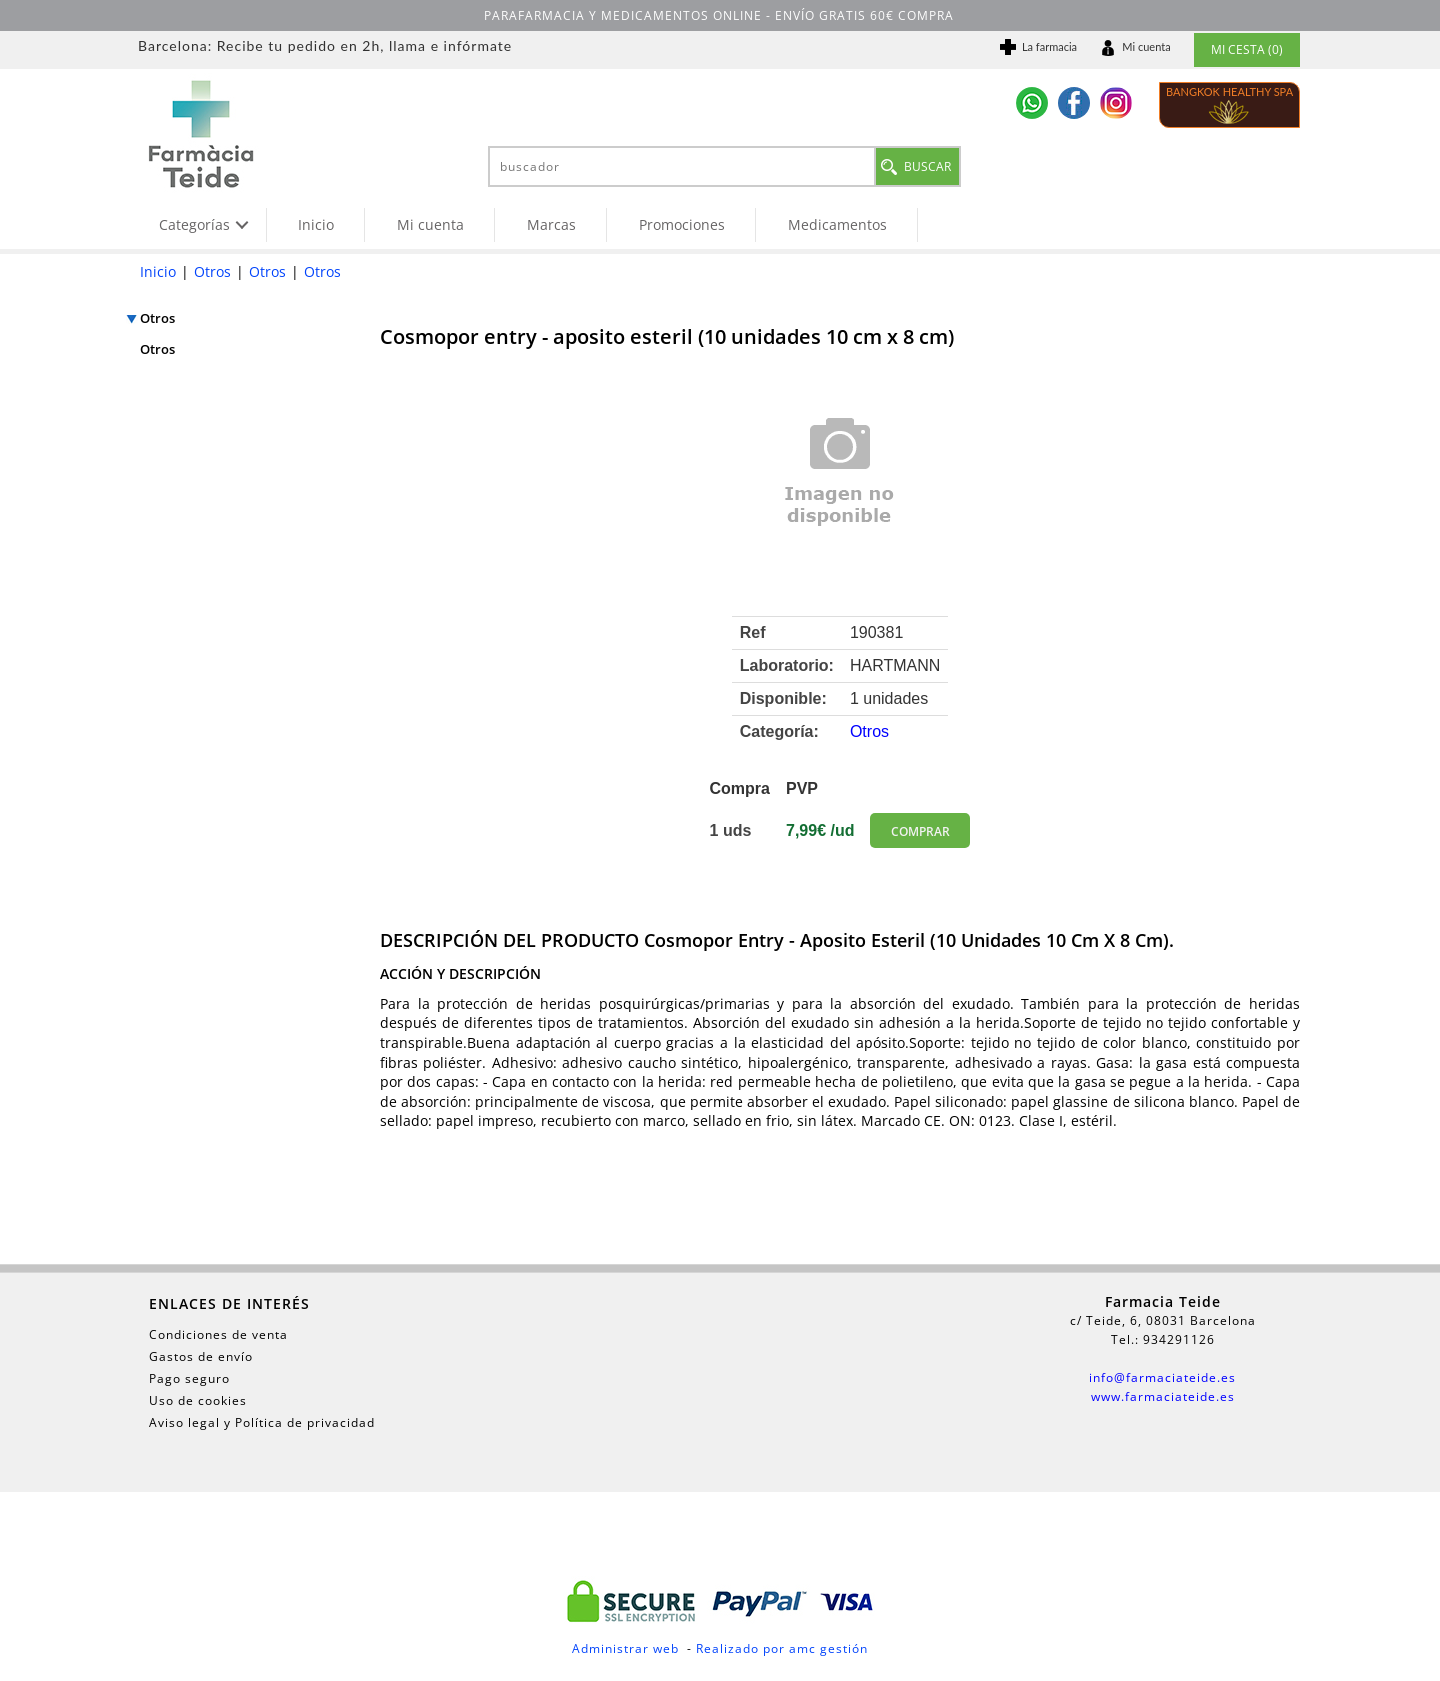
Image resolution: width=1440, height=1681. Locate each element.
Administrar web (625, 1648)
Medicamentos (837, 224)
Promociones (682, 224)
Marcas (551, 224)
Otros (212, 271)
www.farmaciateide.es (1163, 1396)
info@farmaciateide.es (1162, 1377)
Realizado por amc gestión (782, 1648)
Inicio (316, 224)
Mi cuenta (430, 224)
